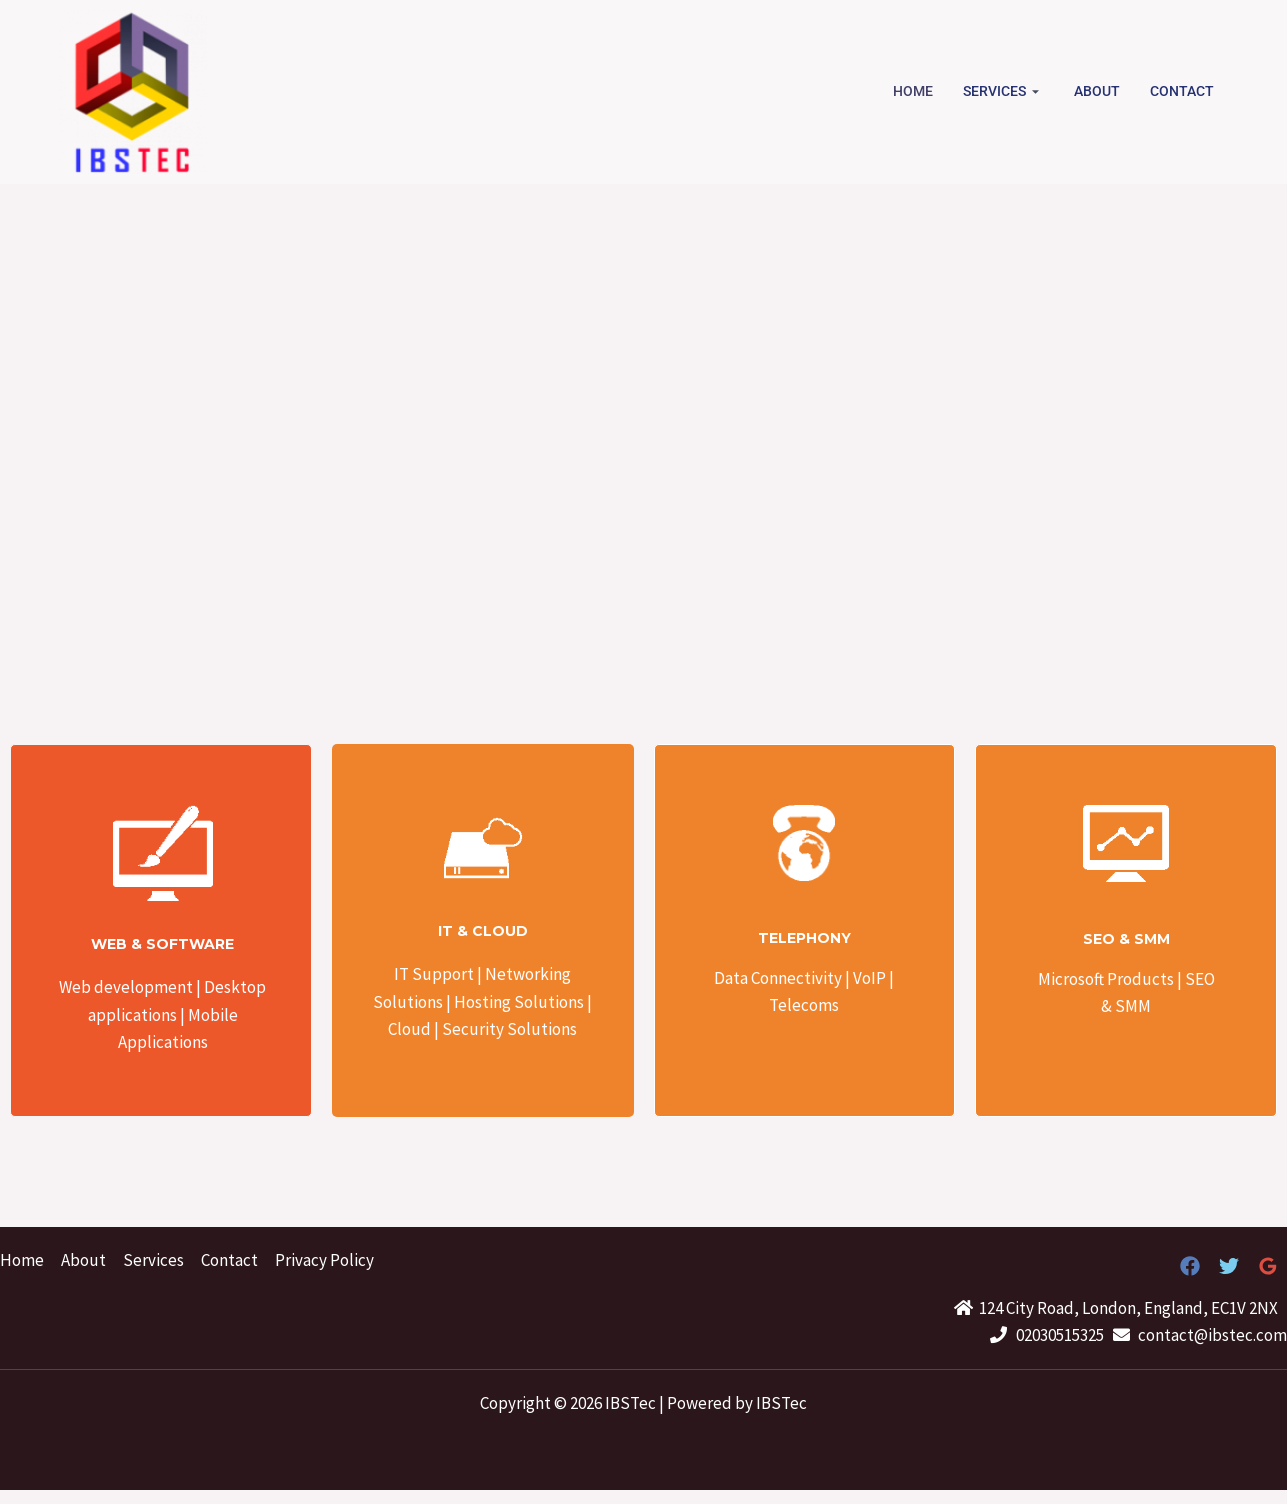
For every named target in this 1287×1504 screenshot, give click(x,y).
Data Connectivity (778, 978)
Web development (126, 987)
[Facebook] (1190, 1266)
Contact (1182, 91)
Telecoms (804, 1005)
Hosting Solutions (520, 1002)
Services (1003, 91)
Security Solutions (508, 1029)
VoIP (869, 978)
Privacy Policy (324, 1260)
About (1097, 91)
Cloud (409, 1029)
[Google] (1268, 1266)
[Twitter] (1229, 1266)
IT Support (434, 974)
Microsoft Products (1107, 979)
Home (913, 91)
